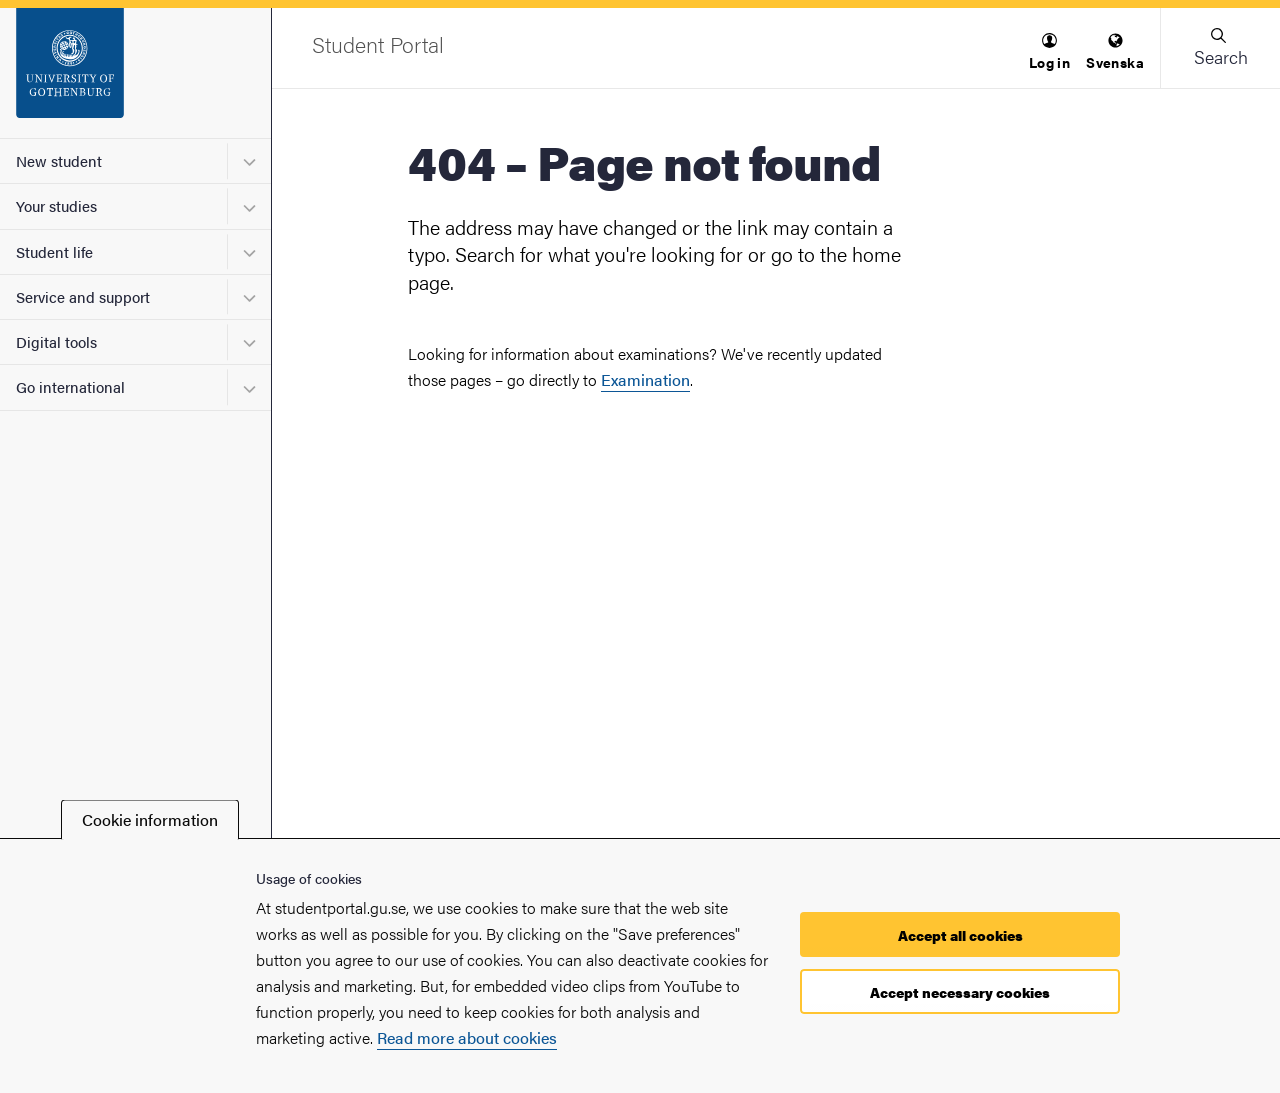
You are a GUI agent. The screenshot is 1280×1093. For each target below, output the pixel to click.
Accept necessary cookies (960, 992)
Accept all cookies (960, 935)
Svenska (1115, 52)
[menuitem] (1049, 52)
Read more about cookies (467, 1037)
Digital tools (56, 341)
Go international (70, 386)
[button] (1049, 52)
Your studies (56, 205)
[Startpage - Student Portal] (135, 73)
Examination (645, 379)
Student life (54, 251)
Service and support (83, 296)
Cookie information (150, 819)
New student (59, 160)
